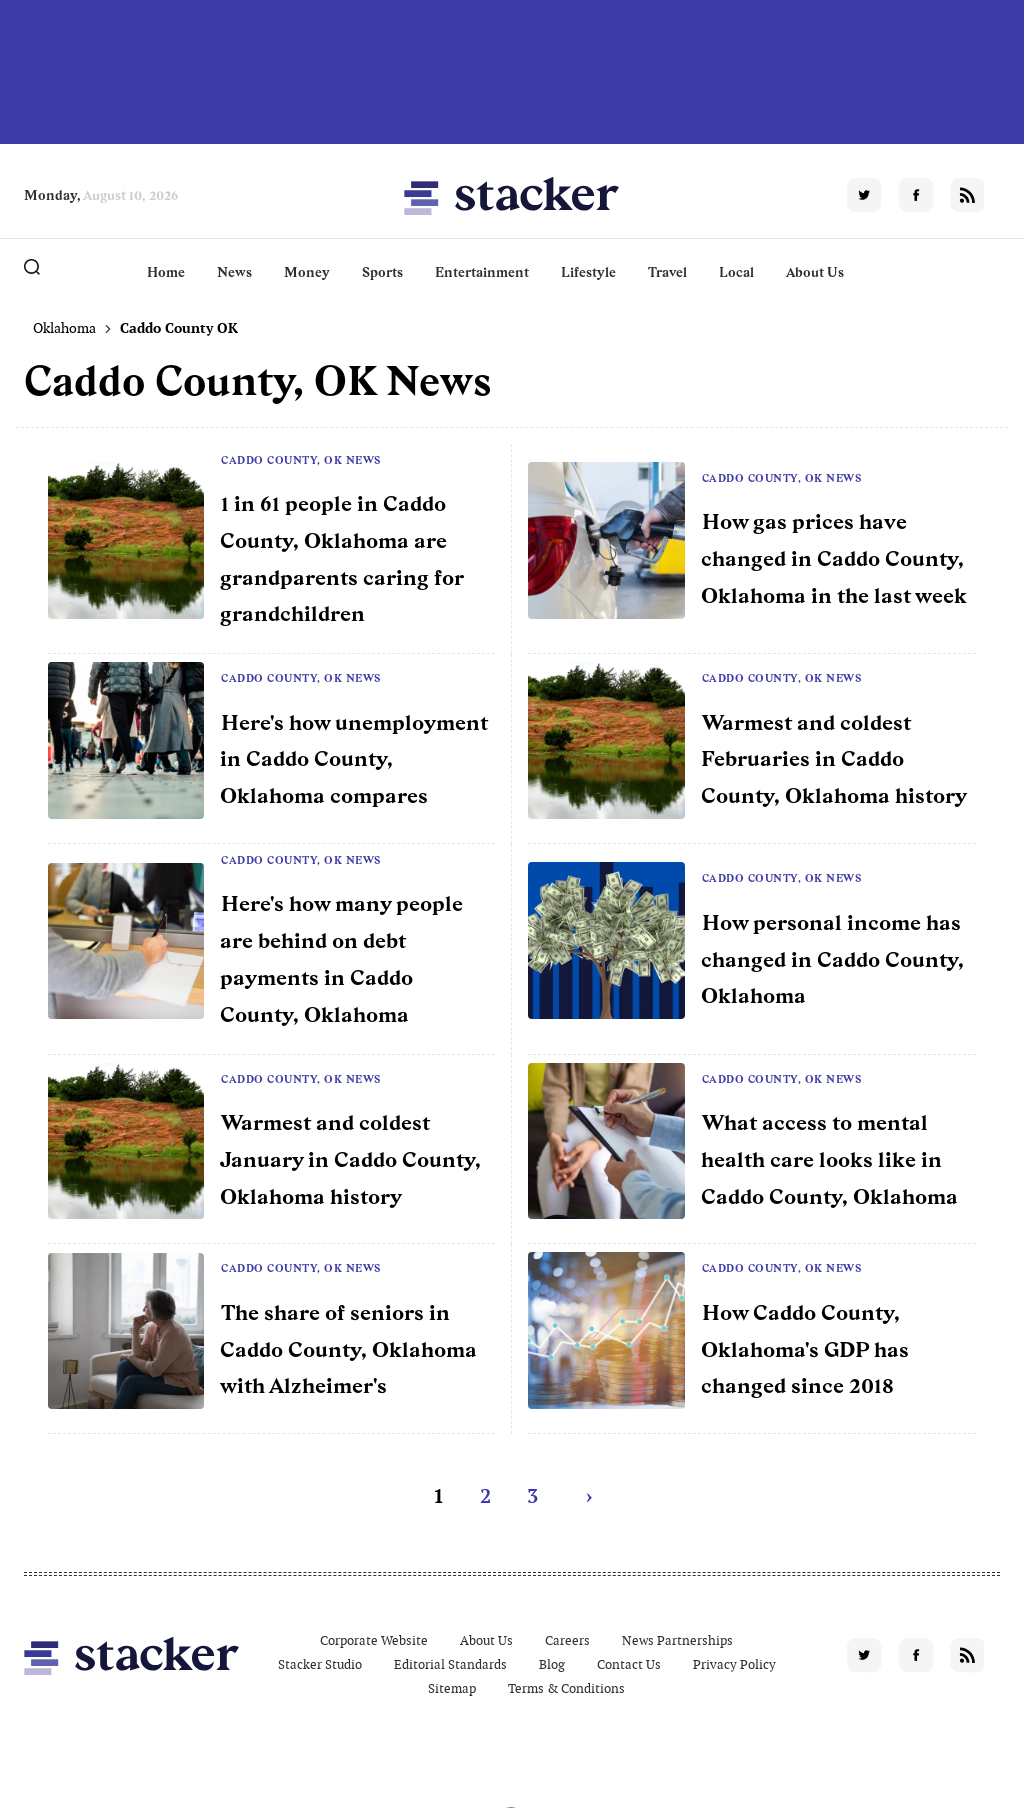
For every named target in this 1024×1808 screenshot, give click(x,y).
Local (736, 272)
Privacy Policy (734, 1664)
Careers (567, 1640)
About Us (815, 272)
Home (166, 272)
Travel (667, 272)
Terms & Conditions (566, 1688)
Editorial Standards (450, 1664)
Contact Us (629, 1664)
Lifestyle (588, 272)
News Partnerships (677, 1640)
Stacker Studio (320, 1664)
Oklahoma (64, 328)
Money (307, 272)
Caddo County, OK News (301, 460)
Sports (382, 272)
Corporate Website (374, 1640)
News (234, 272)
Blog (552, 1664)
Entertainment (482, 272)
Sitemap (452, 1688)
